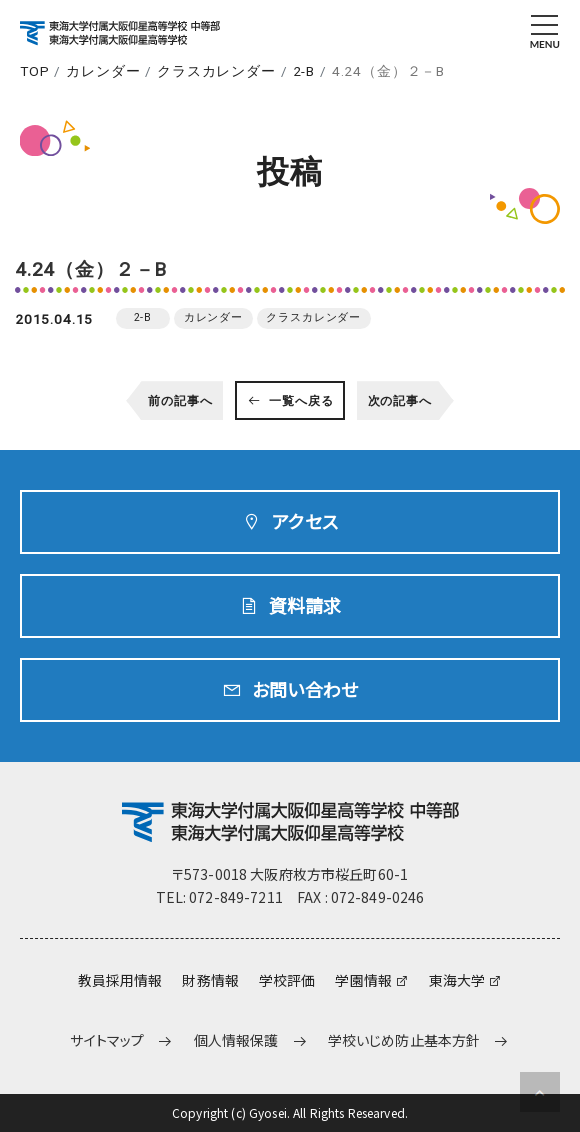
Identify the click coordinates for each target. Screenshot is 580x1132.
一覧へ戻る (301, 401)
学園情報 (363, 980)
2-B (304, 71)
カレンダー (103, 71)
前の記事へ (180, 401)
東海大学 (457, 980)
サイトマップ (107, 1040)
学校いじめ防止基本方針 (404, 1040)
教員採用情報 (120, 980)
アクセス (305, 521)
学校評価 (287, 980)
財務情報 (210, 980)
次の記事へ (400, 401)
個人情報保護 (236, 1040)
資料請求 (305, 605)
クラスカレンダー (216, 71)
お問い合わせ (305, 689)
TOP (34, 71)
